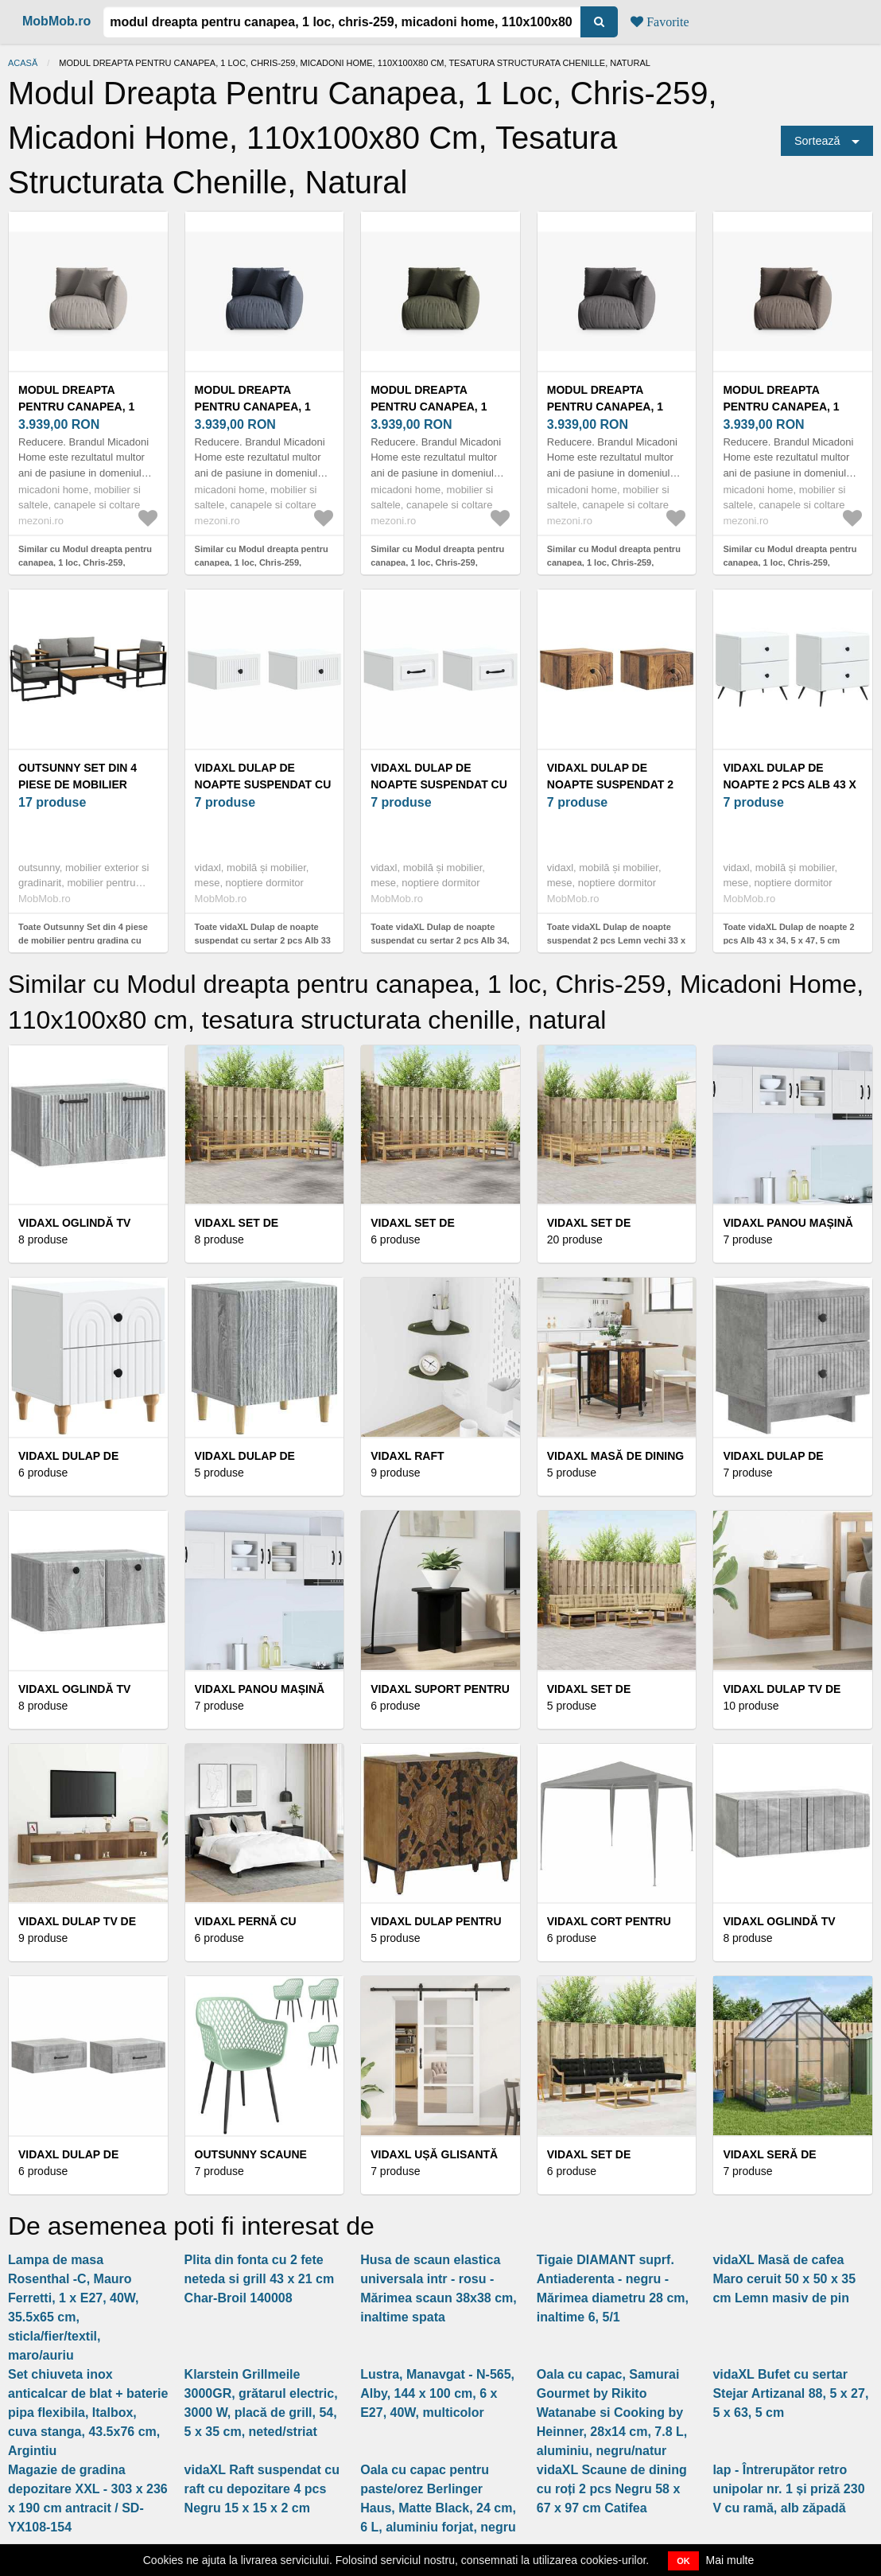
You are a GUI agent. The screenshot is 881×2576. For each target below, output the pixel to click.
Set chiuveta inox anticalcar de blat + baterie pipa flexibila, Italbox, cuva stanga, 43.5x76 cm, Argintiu (88, 2412)
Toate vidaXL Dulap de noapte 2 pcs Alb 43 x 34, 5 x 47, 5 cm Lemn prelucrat (788, 940)
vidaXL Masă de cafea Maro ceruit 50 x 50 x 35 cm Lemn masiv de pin (784, 2279)
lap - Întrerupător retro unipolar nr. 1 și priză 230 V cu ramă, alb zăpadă (788, 2489)
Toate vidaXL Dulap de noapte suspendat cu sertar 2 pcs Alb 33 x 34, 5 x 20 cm (263, 940)
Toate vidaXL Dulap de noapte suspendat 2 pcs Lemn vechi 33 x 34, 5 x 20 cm (616, 940)
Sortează (817, 140)
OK (683, 2561)
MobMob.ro (56, 21)
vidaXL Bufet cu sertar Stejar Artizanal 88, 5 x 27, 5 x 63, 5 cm (790, 2393)
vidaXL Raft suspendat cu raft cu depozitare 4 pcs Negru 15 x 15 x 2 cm (262, 2489)
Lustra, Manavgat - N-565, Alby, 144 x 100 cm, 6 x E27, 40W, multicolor (437, 2393)
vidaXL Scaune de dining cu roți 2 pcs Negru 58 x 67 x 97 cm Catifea (612, 2489)
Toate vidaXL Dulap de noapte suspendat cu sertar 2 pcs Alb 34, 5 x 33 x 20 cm (440, 940)
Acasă (22, 63)
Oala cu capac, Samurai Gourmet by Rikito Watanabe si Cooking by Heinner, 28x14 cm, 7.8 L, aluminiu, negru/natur (612, 2412)
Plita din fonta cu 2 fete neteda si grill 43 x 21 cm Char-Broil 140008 (259, 2279)
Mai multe (730, 2560)
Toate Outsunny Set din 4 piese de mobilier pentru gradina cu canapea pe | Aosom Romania (83, 940)
